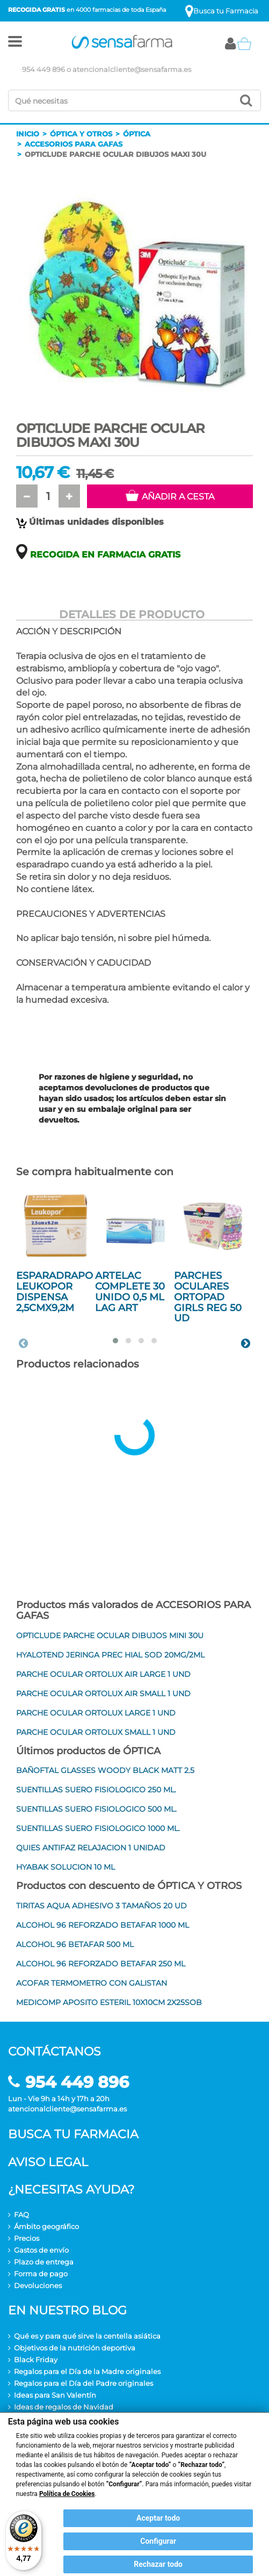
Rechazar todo (158, 2564)
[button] (15, 44)
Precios (26, 2238)
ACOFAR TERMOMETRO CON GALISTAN (91, 1983)
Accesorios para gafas (73, 144)
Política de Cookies (67, 2494)
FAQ (21, 2214)
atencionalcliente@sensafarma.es (131, 69)
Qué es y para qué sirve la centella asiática (87, 2336)
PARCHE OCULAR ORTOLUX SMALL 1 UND (96, 1732)
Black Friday (35, 2359)
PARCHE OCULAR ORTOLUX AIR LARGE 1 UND (103, 1674)
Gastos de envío (41, 2250)
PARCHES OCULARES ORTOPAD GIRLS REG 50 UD (208, 1297)
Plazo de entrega (44, 2261)
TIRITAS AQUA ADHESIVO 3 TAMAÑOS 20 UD (101, 1906)
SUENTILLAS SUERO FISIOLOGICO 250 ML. (96, 1789)
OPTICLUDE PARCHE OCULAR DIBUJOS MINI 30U (109, 1635)
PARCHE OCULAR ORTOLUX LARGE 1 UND (96, 1713)
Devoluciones (38, 2285)
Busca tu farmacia (73, 2134)
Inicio (27, 133)
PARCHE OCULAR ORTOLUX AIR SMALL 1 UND (103, 1693)
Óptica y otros (81, 133)
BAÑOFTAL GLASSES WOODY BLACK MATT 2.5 (105, 1770)
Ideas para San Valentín (55, 2395)
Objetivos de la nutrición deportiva (74, 2347)
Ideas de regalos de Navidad (63, 2407)
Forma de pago (41, 2273)
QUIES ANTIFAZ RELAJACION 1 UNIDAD (90, 1848)
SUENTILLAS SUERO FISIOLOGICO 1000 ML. (98, 1828)
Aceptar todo (158, 2518)
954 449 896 (43, 69)
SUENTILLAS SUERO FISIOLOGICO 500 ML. (96, 1809)
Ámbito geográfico (46, 2226)
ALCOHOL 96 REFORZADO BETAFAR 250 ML (100, 1964)
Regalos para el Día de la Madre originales (87, 2371)
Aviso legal (48, 2162)
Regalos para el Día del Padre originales (83, 2383)
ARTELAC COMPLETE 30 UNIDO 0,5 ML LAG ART (130, 1291)
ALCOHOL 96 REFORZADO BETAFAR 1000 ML (102, 1925)
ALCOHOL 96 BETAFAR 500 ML (75, 1944)
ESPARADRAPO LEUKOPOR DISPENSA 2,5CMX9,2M (54, 1291)
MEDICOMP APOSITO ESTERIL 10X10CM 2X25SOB (109, 2002)
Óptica (136, 133)
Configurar (158, 2541)
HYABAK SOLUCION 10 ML (65, 1867)
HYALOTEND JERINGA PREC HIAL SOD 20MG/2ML (110, 1655)
